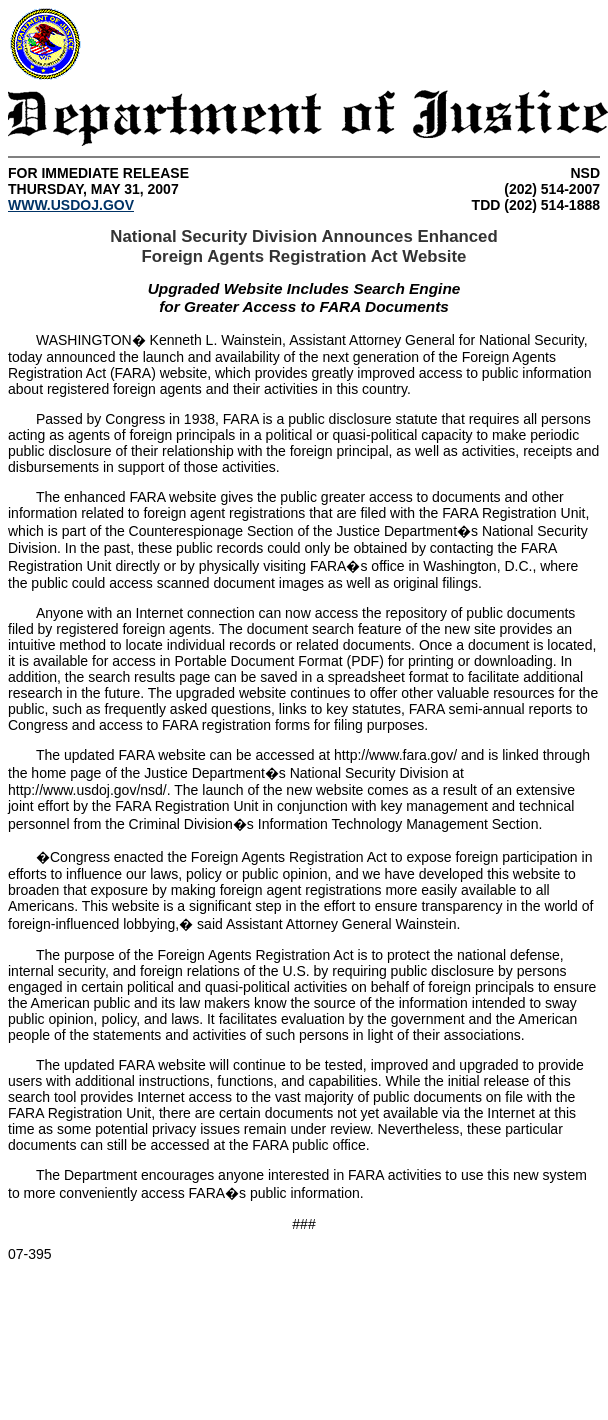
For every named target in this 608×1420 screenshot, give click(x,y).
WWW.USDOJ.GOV (71, 205)
